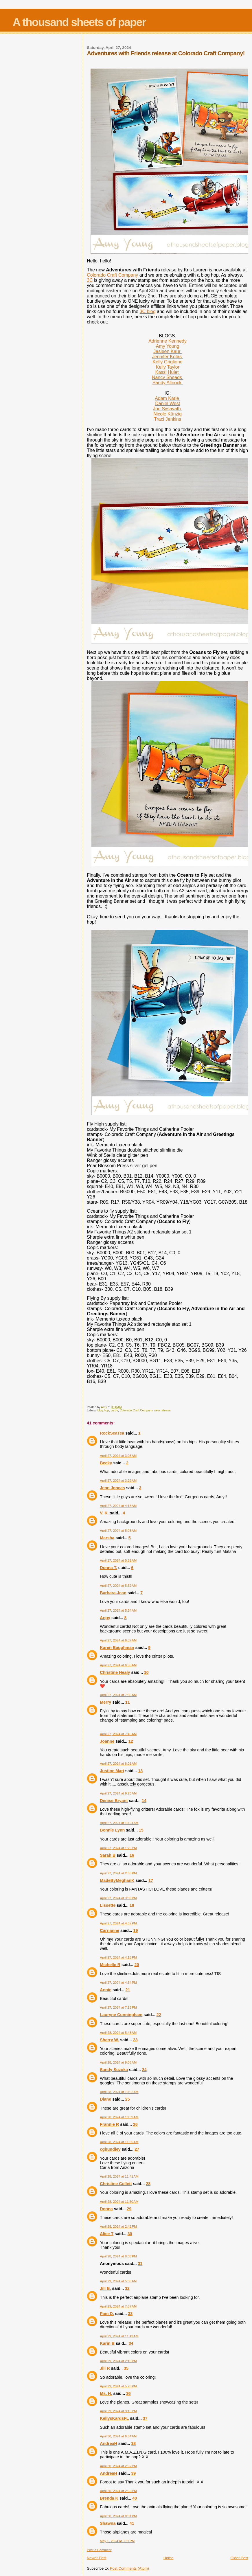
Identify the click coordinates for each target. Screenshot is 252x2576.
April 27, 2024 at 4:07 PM (118, 1923)
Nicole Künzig (167, 413)
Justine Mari (112, 1770)
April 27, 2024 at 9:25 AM (118, 1793)
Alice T (106, 2233)
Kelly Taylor (167, 367)
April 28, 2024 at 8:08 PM (118, 2256)
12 (130, 1741)
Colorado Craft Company (112, 275)
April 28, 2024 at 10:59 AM (119, 2117)
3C (90, 280)
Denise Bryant (114, 1800)
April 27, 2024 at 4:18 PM (118, 1957)
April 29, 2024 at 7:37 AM (118, 2306)
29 (129, 2209)
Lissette (107, 1905)
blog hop (103, 1410)
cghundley (110, 2149)
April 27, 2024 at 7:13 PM (118, 2007)
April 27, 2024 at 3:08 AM (118, 1455)
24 (144, 2069)
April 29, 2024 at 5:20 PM (118, 2386)
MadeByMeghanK (117, 1880)
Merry (105, 1702)
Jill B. (105, 2288)
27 (137, 2149)
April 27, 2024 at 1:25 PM (118, 1848)
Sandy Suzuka (114, 2069)
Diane (105, 2099)
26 (135, 2124)
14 (144, 1800)
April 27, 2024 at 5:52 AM (118, 1585)
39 (133, 2473)
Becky (106, 1463)
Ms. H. (106, 2393)
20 (137, 1964)
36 (128, 2393)
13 (140, 1770)
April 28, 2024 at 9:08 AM (118, 2062)
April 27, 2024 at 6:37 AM (118, 1640)
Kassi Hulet (167, 372)
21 (128, 1989)
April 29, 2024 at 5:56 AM (118, 2281)
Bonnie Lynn (112, 1830)
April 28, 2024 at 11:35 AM (119, 2142)
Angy (105, 1617)
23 (135, 2040)
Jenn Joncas (112, 1487)
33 (130, 2313)
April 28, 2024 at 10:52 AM (119, 2092)
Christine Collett (116, 2183)
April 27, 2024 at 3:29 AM (118, 1480)
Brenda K (109, 2498)
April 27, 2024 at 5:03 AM (118, 1530)
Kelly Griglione (168, 361)
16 (132, 1855)
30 (130, 2233)
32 (127, 2288)
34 (131, 2343)
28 (148, 2183)
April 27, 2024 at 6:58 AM (118, 1665)
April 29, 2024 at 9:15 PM (118, 2411)
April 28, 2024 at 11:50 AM (119, 2201)
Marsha (107, 1538)
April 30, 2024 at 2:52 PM (118, 2466)
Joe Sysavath (167, 408)
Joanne (107, 1741)
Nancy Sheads (167, 377)
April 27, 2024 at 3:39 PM (118, 1898)
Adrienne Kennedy (167, 341)
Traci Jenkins (167, 419)
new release (162, 1410)
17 (150, 1880)
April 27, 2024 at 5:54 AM (118, 1610)
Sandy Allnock (167, 382)
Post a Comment (99, 2550)
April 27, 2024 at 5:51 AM (118, 1560)
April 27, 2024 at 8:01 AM (118, 1763)
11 (127, 1702)
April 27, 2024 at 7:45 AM (118, 1734)
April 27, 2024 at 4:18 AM (118, 1505)
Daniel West (167, 403)
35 (126, 2368)
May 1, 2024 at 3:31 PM (117, 2541)
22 (159, 2014)
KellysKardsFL (114, 2418)
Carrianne (109, 1930)
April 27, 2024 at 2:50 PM (118, 1873)
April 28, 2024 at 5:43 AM (118, 2032)
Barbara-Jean (113, 1593)
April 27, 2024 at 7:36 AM (118, 1695)
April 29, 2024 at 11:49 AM (119, 2336)
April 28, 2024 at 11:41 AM (119, 2176)
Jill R (105, 2368)
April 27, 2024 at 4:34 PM (118, 1982)
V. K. (104, 1513)
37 (145, 2418)
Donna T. (108, 1567)
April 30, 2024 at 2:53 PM (118, 2491)
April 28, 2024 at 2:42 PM (118, 2226)
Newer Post (96, 2558)
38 (133, 2443)
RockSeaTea (112, 1433)
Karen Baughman (117, 1647)
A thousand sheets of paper (79, 22)
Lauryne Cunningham (121, 2014)
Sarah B (107, 1855)
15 (141, 1830)
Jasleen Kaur (167, 351)
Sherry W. (109, 2040)
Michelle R (110, 1964)
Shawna (107, 2523)
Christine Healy (115, 1672)
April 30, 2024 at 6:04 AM (118, 2436)
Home (168, 2558)
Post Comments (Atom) (129, 2568)
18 (132, 1905)
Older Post (239, 2558)
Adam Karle (167, 398)
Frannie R (109, 2124)
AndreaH (108, 2443)
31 (140, 2263)
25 (127, 2099)
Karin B (107, 2343)
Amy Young (167, 346)
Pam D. (107, 2313)
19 (135, 1930)
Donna (106, 2209)
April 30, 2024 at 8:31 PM (118, 2516)
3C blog (148, 311)
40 (134, 2498)
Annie (105, 1989)
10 (146, 1672)
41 (132, 2523)
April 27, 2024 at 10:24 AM (119, 1823)
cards (114, 1410)
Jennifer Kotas (167, 356)
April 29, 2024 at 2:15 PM (118, 2361)
